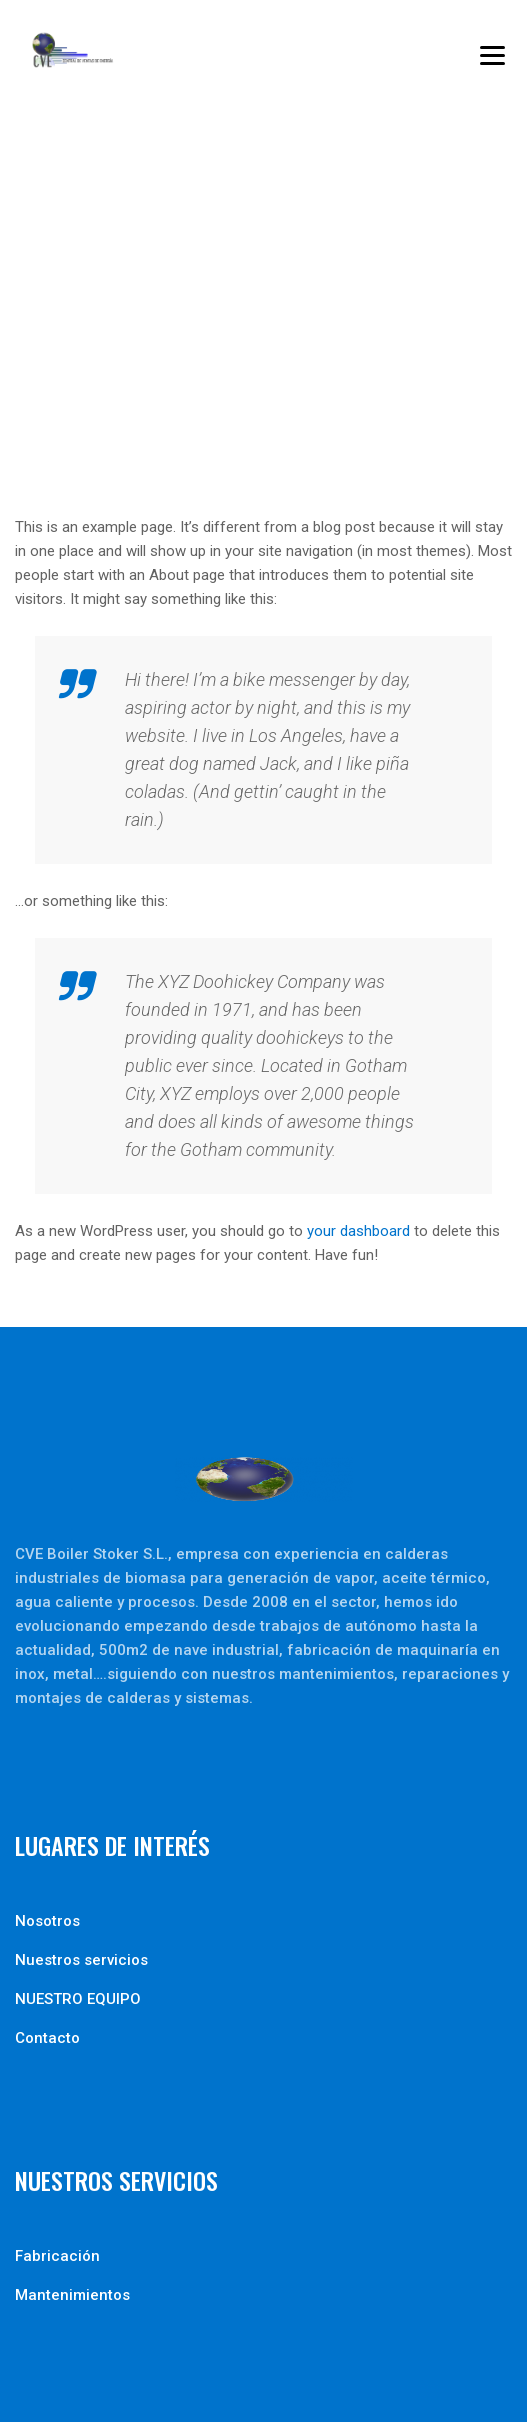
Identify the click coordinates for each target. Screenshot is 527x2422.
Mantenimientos (72, 2295)
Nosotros (47, 1921)
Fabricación (57, 2256)
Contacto (47, 2038)
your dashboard (358, 1231)
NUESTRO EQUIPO (78, 1999)
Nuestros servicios (81, 1960)
